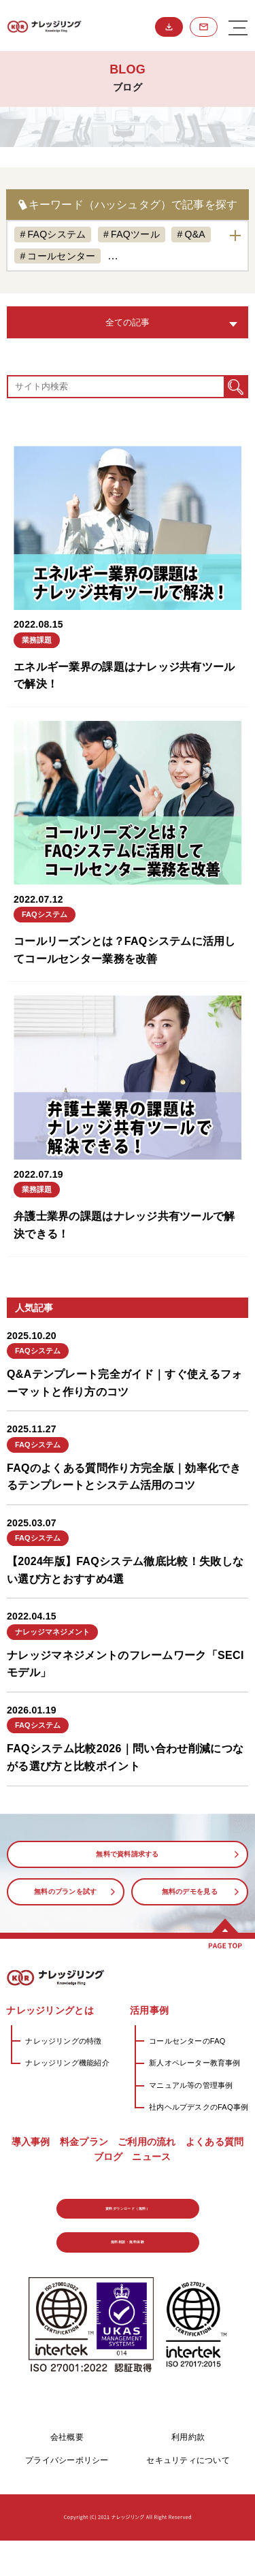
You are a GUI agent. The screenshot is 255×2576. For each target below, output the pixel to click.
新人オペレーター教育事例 (195, 2063)
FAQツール (135, 234)
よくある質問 (215, 2141)
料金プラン (84, 2141)
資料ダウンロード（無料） (169, 27)
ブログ (108, 2156)
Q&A (194, 234)
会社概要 (67, 2472)
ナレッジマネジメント (169, 256)
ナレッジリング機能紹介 (67, 2063)
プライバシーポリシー (66, 2495)
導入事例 (31, 2141)
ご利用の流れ (147, 2141)
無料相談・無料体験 (204, 27)
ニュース (151, 2156)
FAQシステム (56, 234)
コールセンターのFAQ (187, 2041)
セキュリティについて (187, 2495)
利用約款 (188, 2472)
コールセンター (61, 256)
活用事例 (149, 2010)
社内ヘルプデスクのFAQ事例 (198, 2107)
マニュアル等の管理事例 (191, 2085)
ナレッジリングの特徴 (63, 2041)
